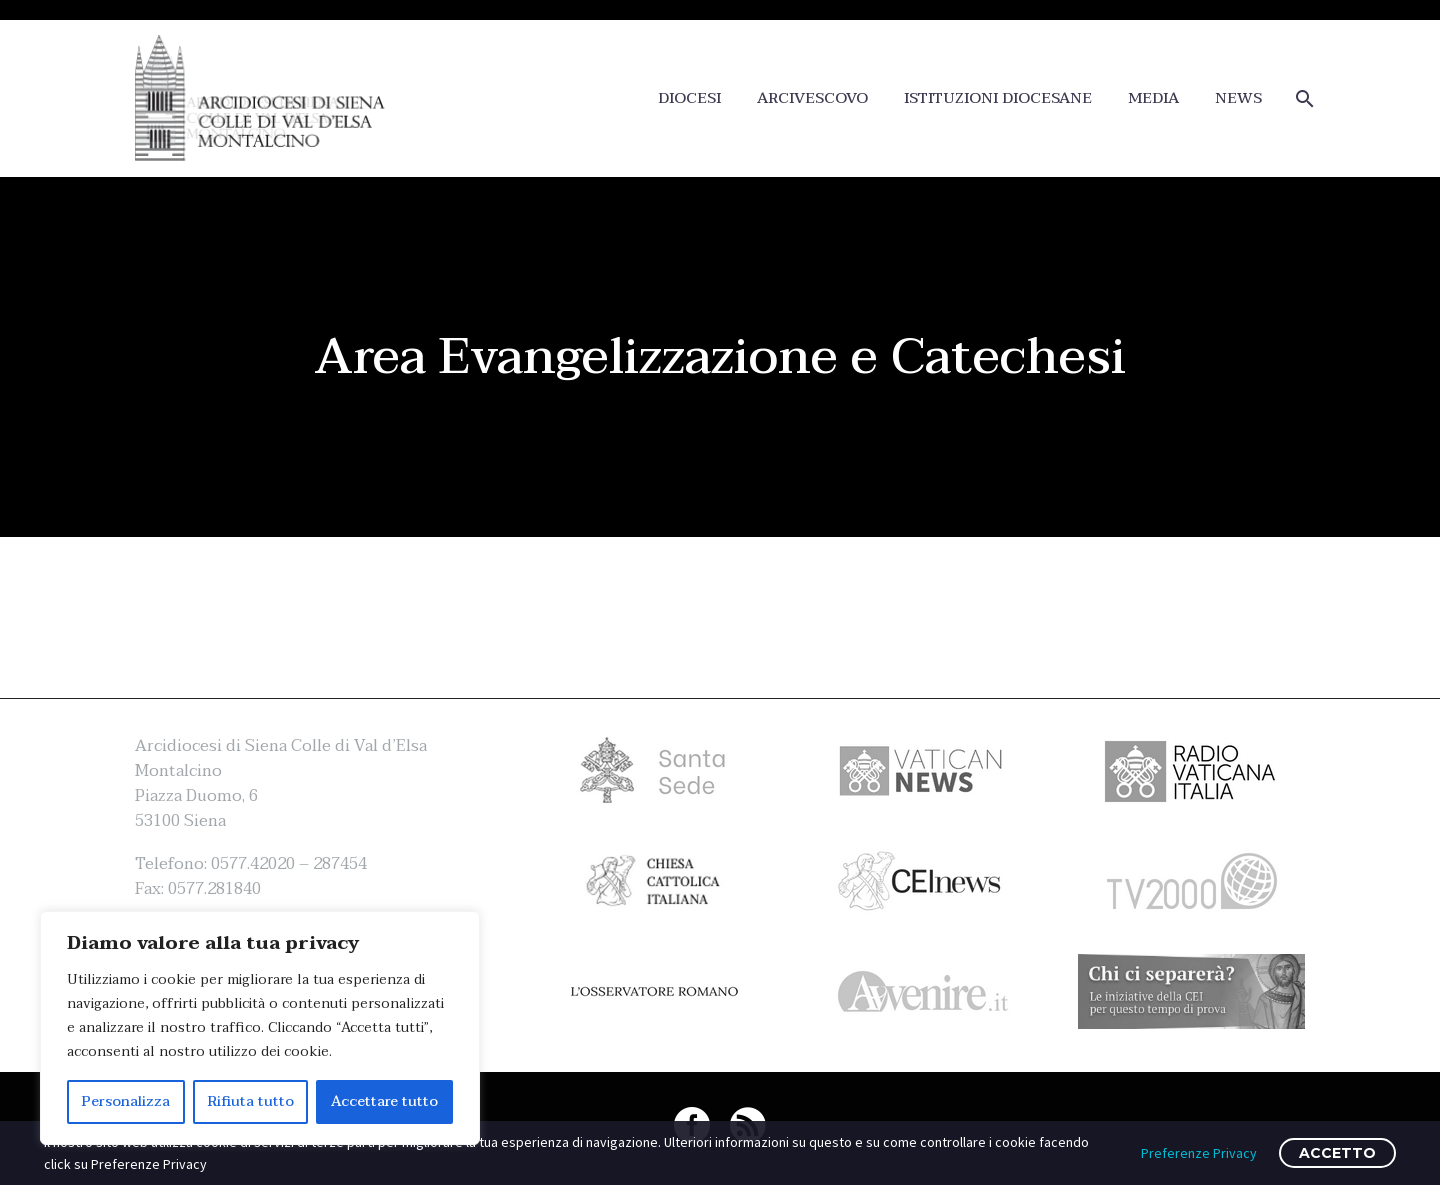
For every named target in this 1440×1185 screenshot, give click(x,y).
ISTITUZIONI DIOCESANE (998, 98)
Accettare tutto (384, 1101)
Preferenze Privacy (1199, 1153)
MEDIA (1153, 98)
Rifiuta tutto (251, 1101)
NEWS (1238, 98)
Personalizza (126, 1101)
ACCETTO (1337, 1153)
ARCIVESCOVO (812, 98)
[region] (260, 1028)
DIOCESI (689, 98)
